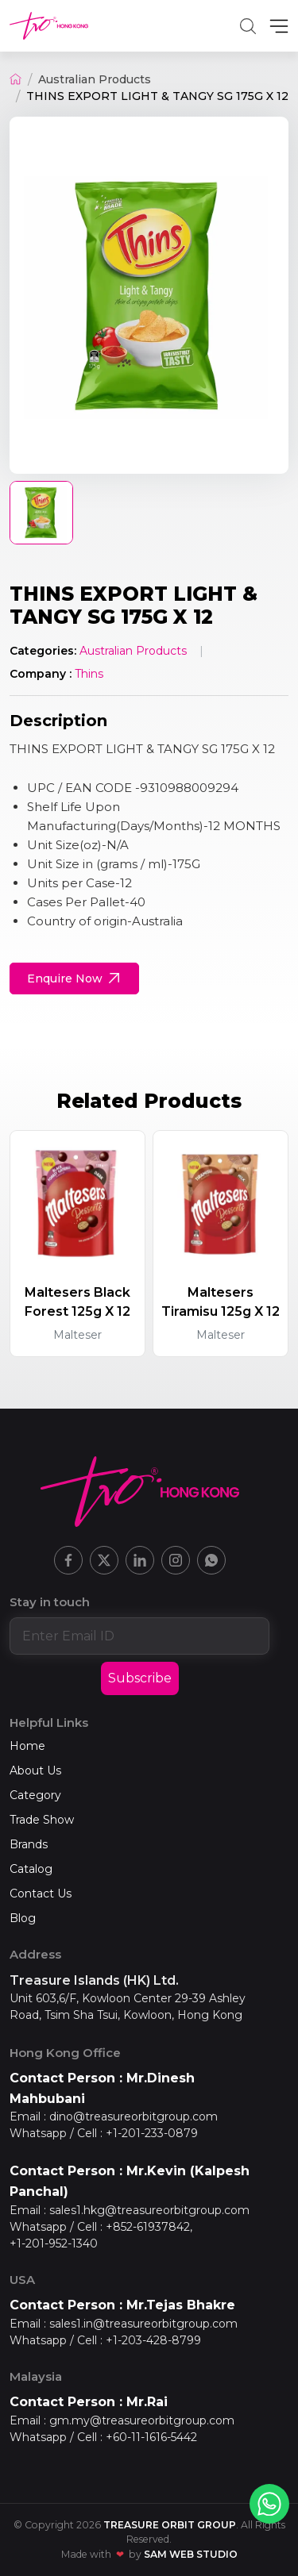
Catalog (31, 1869)
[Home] (15, 79)
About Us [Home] (35, 1770)
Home (27, 1746)
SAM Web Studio (191, 2554)
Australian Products (94, 79)
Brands (29, 1844)
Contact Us (41, 1893)
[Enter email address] (139, 1635)
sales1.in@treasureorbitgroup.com (143, 2323)
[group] (149, 295)
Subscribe (140, 1678)
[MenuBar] (278, 26)
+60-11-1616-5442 (151, 2437)
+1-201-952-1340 (54, 2243)
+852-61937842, (149, 2227)
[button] (248, 26)
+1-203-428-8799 (153, 2340)
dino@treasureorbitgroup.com (133, 2116)
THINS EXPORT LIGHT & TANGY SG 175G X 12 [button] (157, 96)
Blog (23, 1918)
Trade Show (42, 1820)
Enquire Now (76, 979)
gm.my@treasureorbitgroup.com (141, 2420)
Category (35, 1795)
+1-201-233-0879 (152, 2133)
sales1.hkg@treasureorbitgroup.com (149, 2210)
